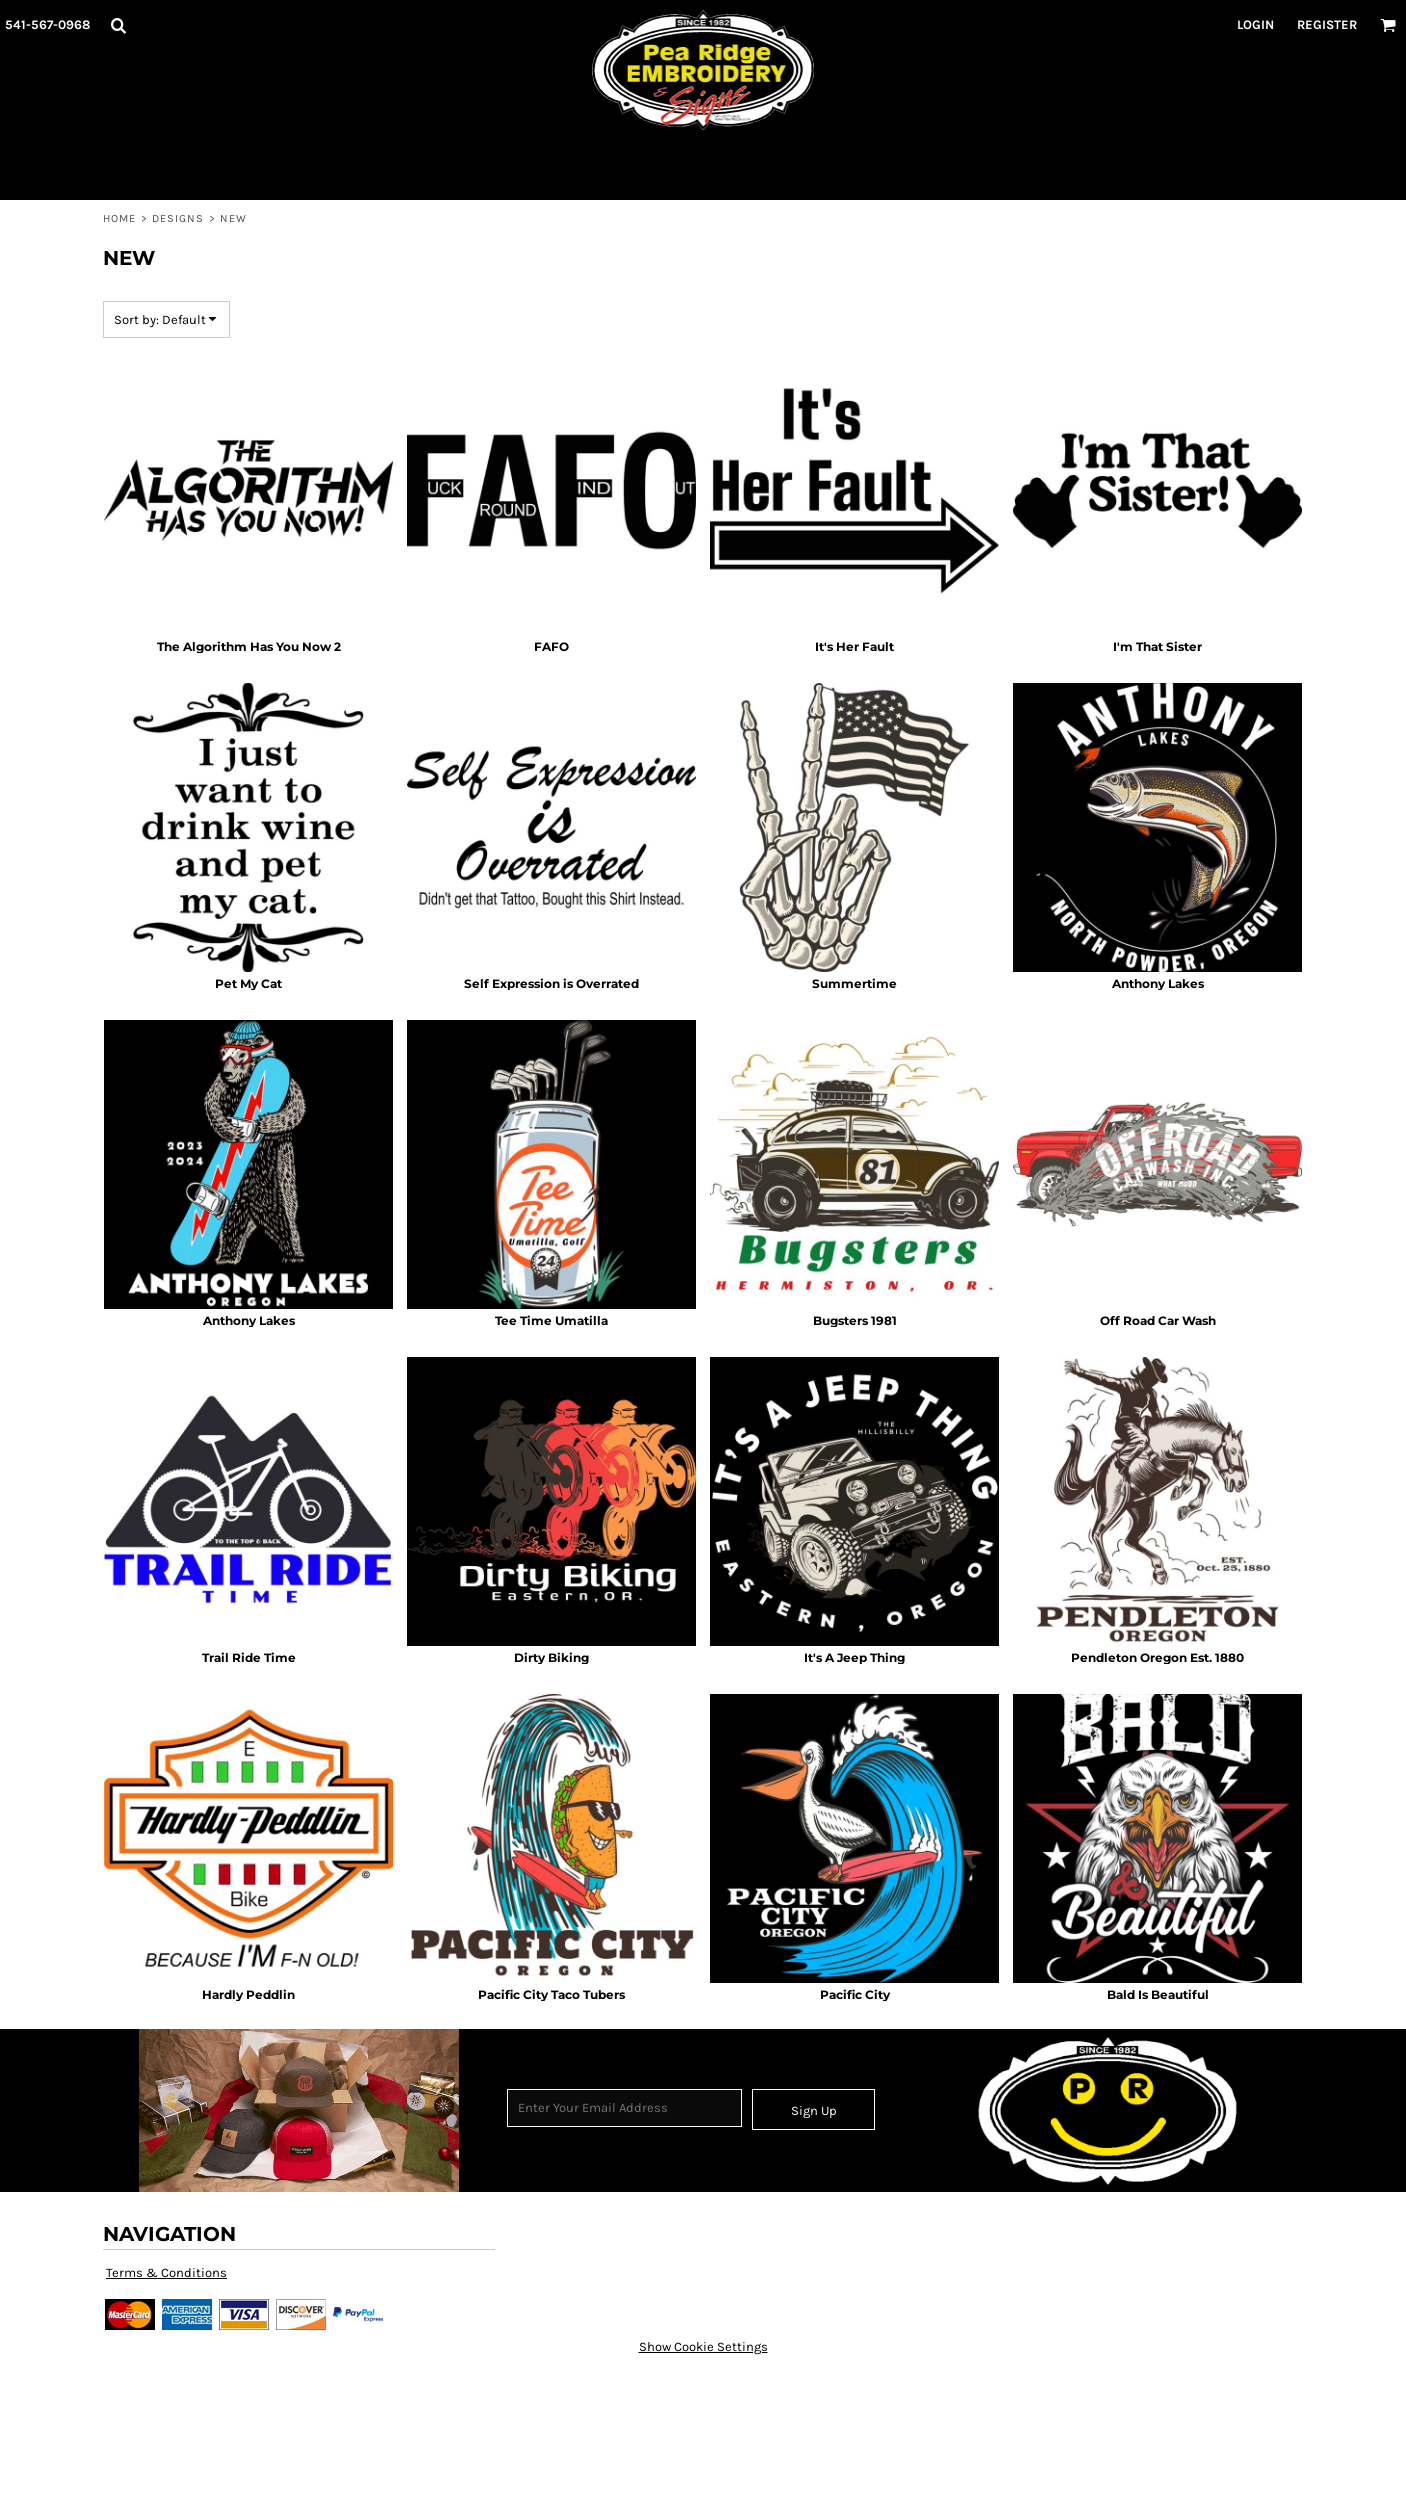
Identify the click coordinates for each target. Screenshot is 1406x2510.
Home (119, 218)
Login (1255, 24)
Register (1327, 24)
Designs (178, 218)
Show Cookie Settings (703, 2346)
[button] (118, 25)
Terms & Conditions (166, 2272)
